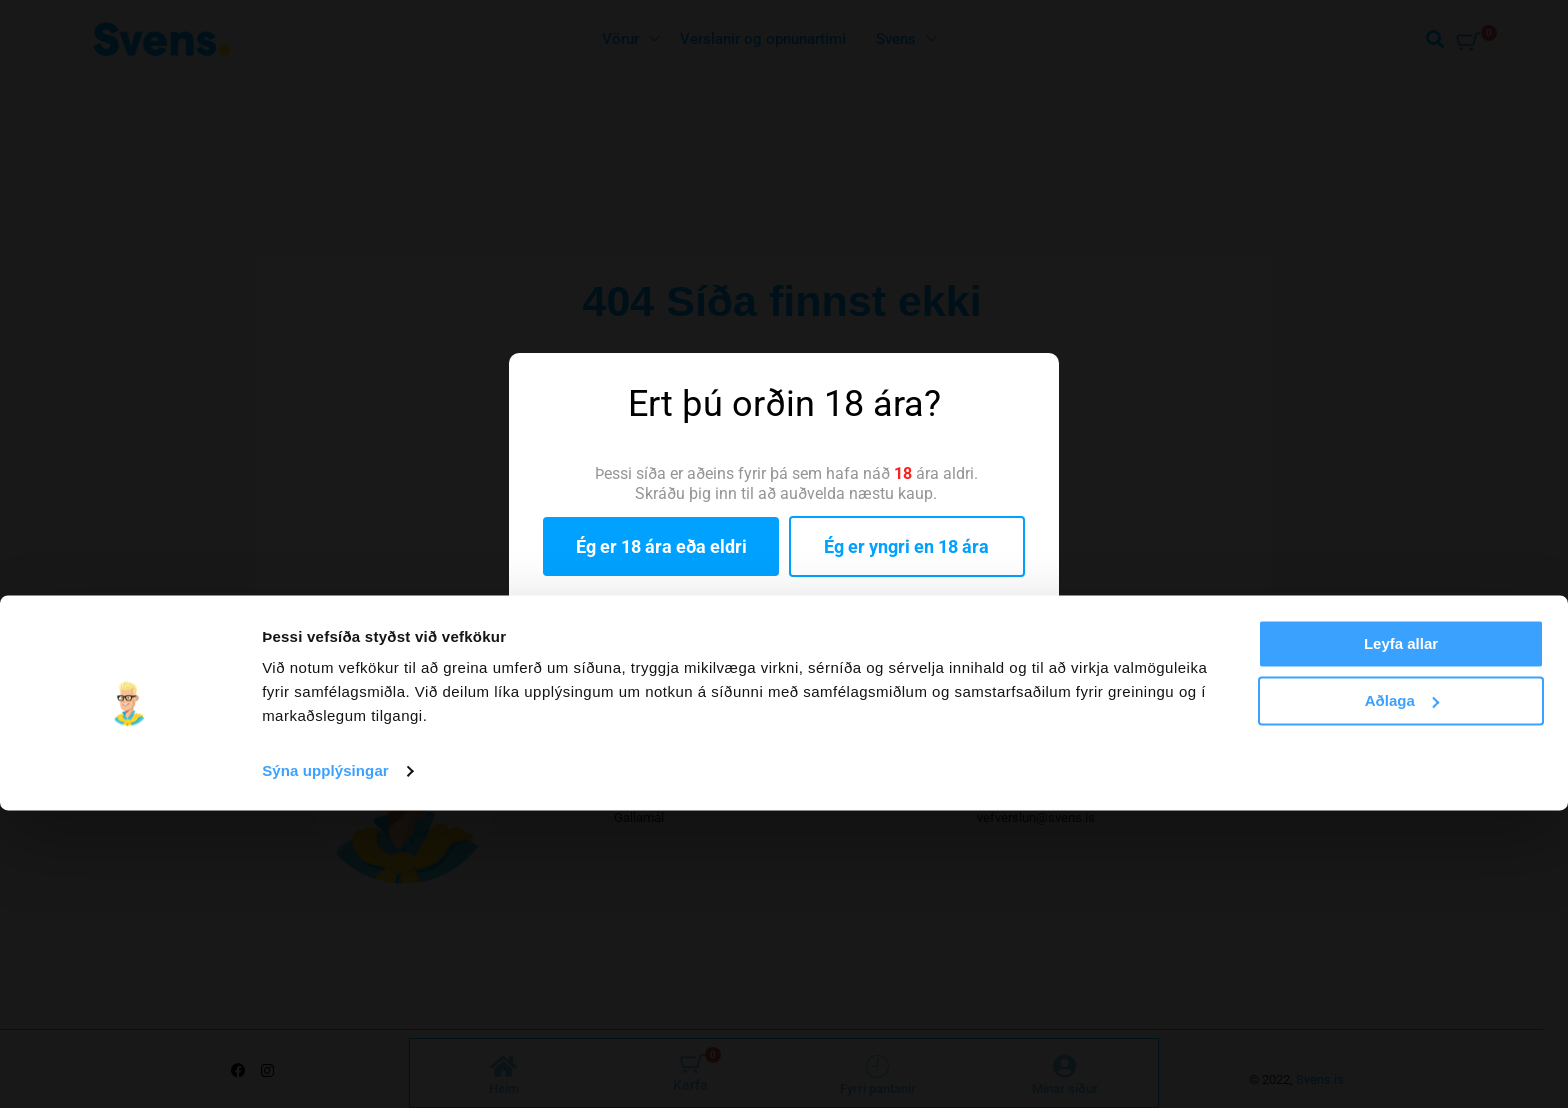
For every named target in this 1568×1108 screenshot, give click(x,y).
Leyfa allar (1401, 941)
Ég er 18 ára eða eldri (661, 546)
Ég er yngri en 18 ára (906, 546)
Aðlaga (1402, 997)
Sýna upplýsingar (325, 1068)
